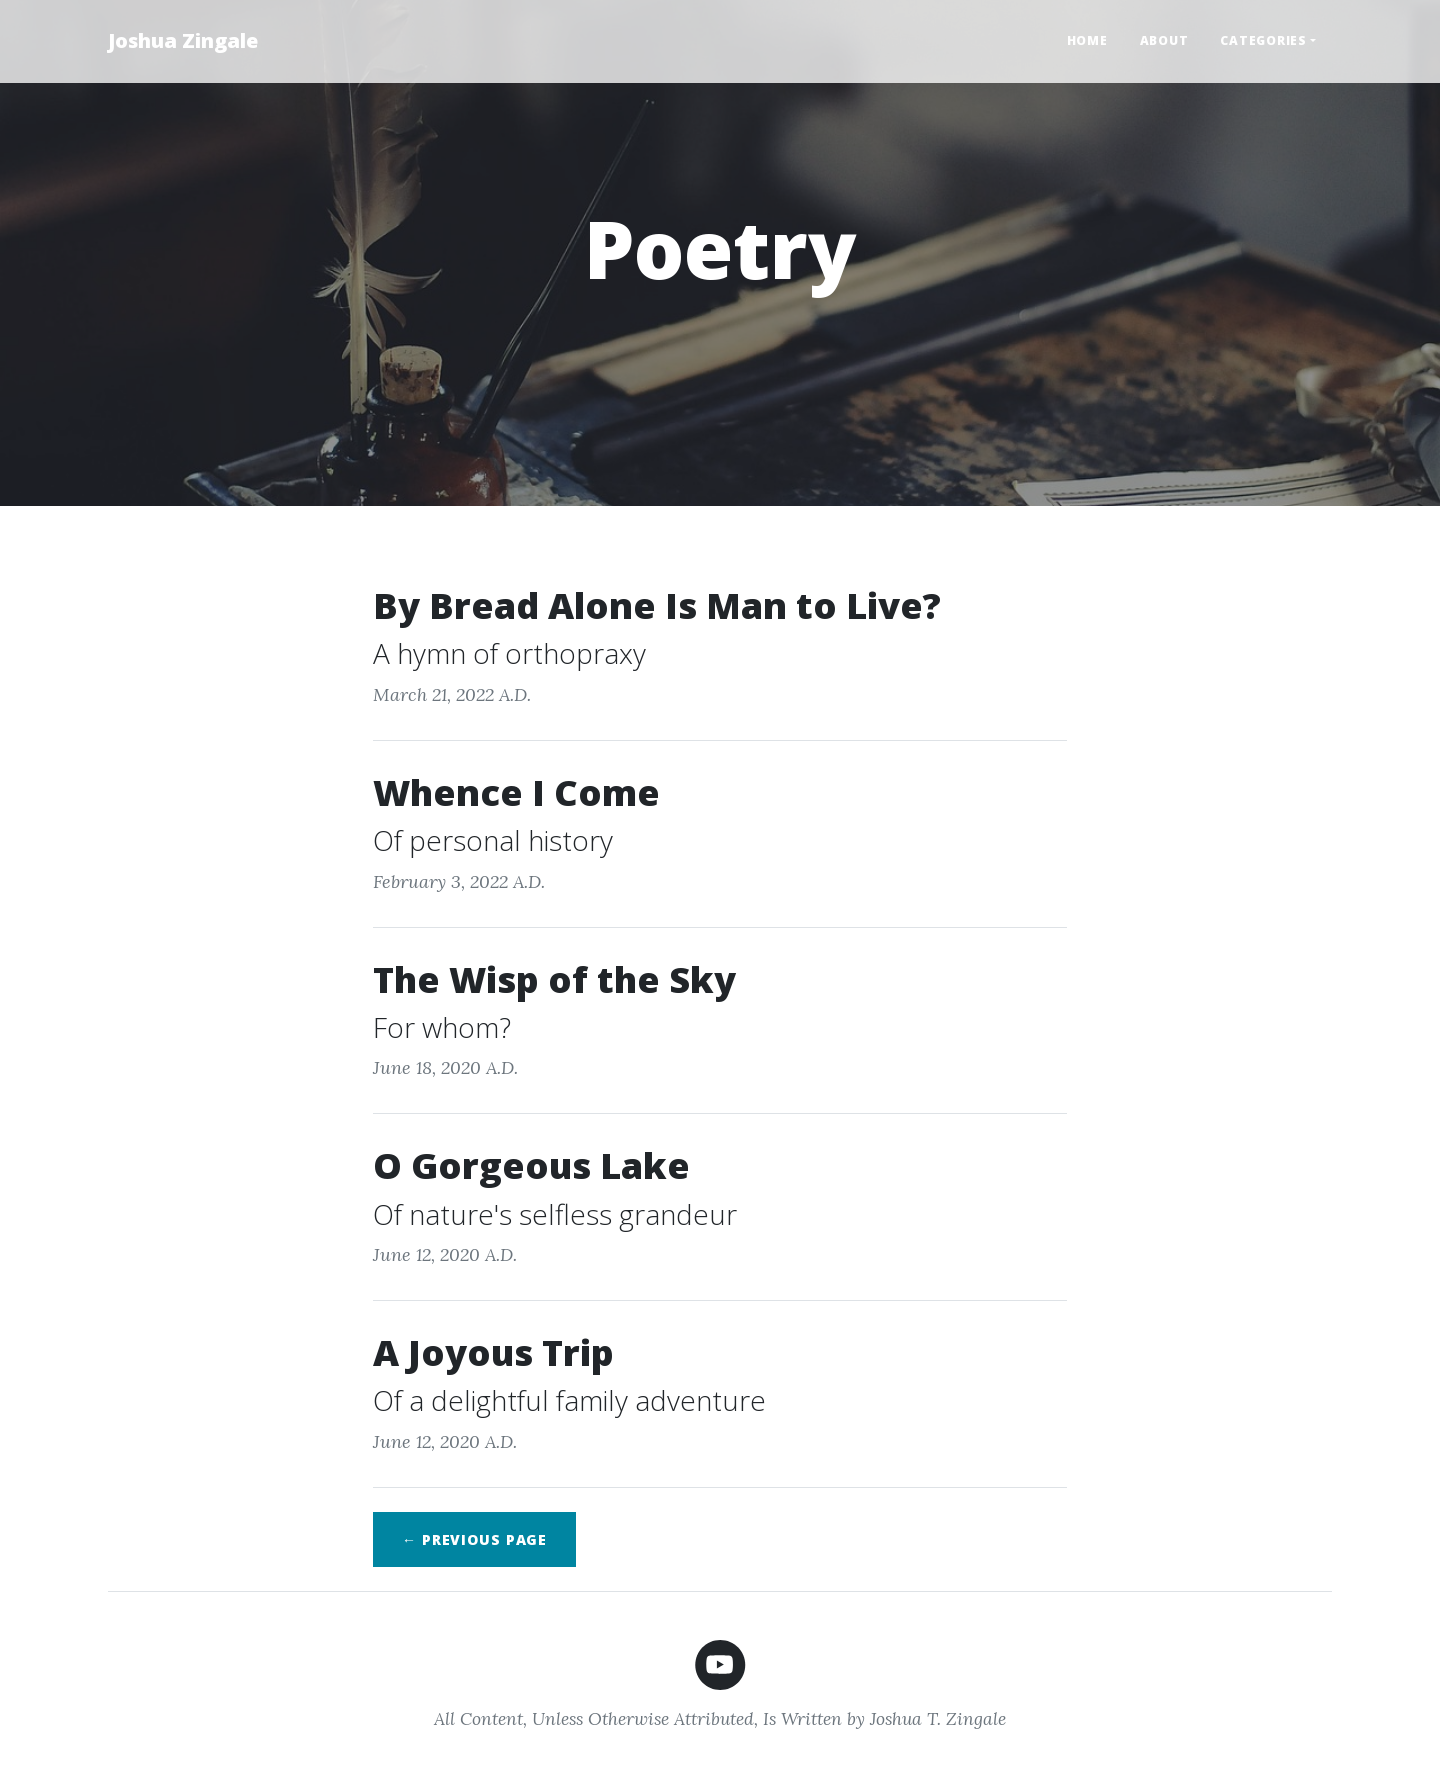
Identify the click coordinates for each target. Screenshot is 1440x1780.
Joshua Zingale (183, 40)
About (1164, 40)
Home (1087, 40)
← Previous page (474, 1539)
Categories (1263, 40)
